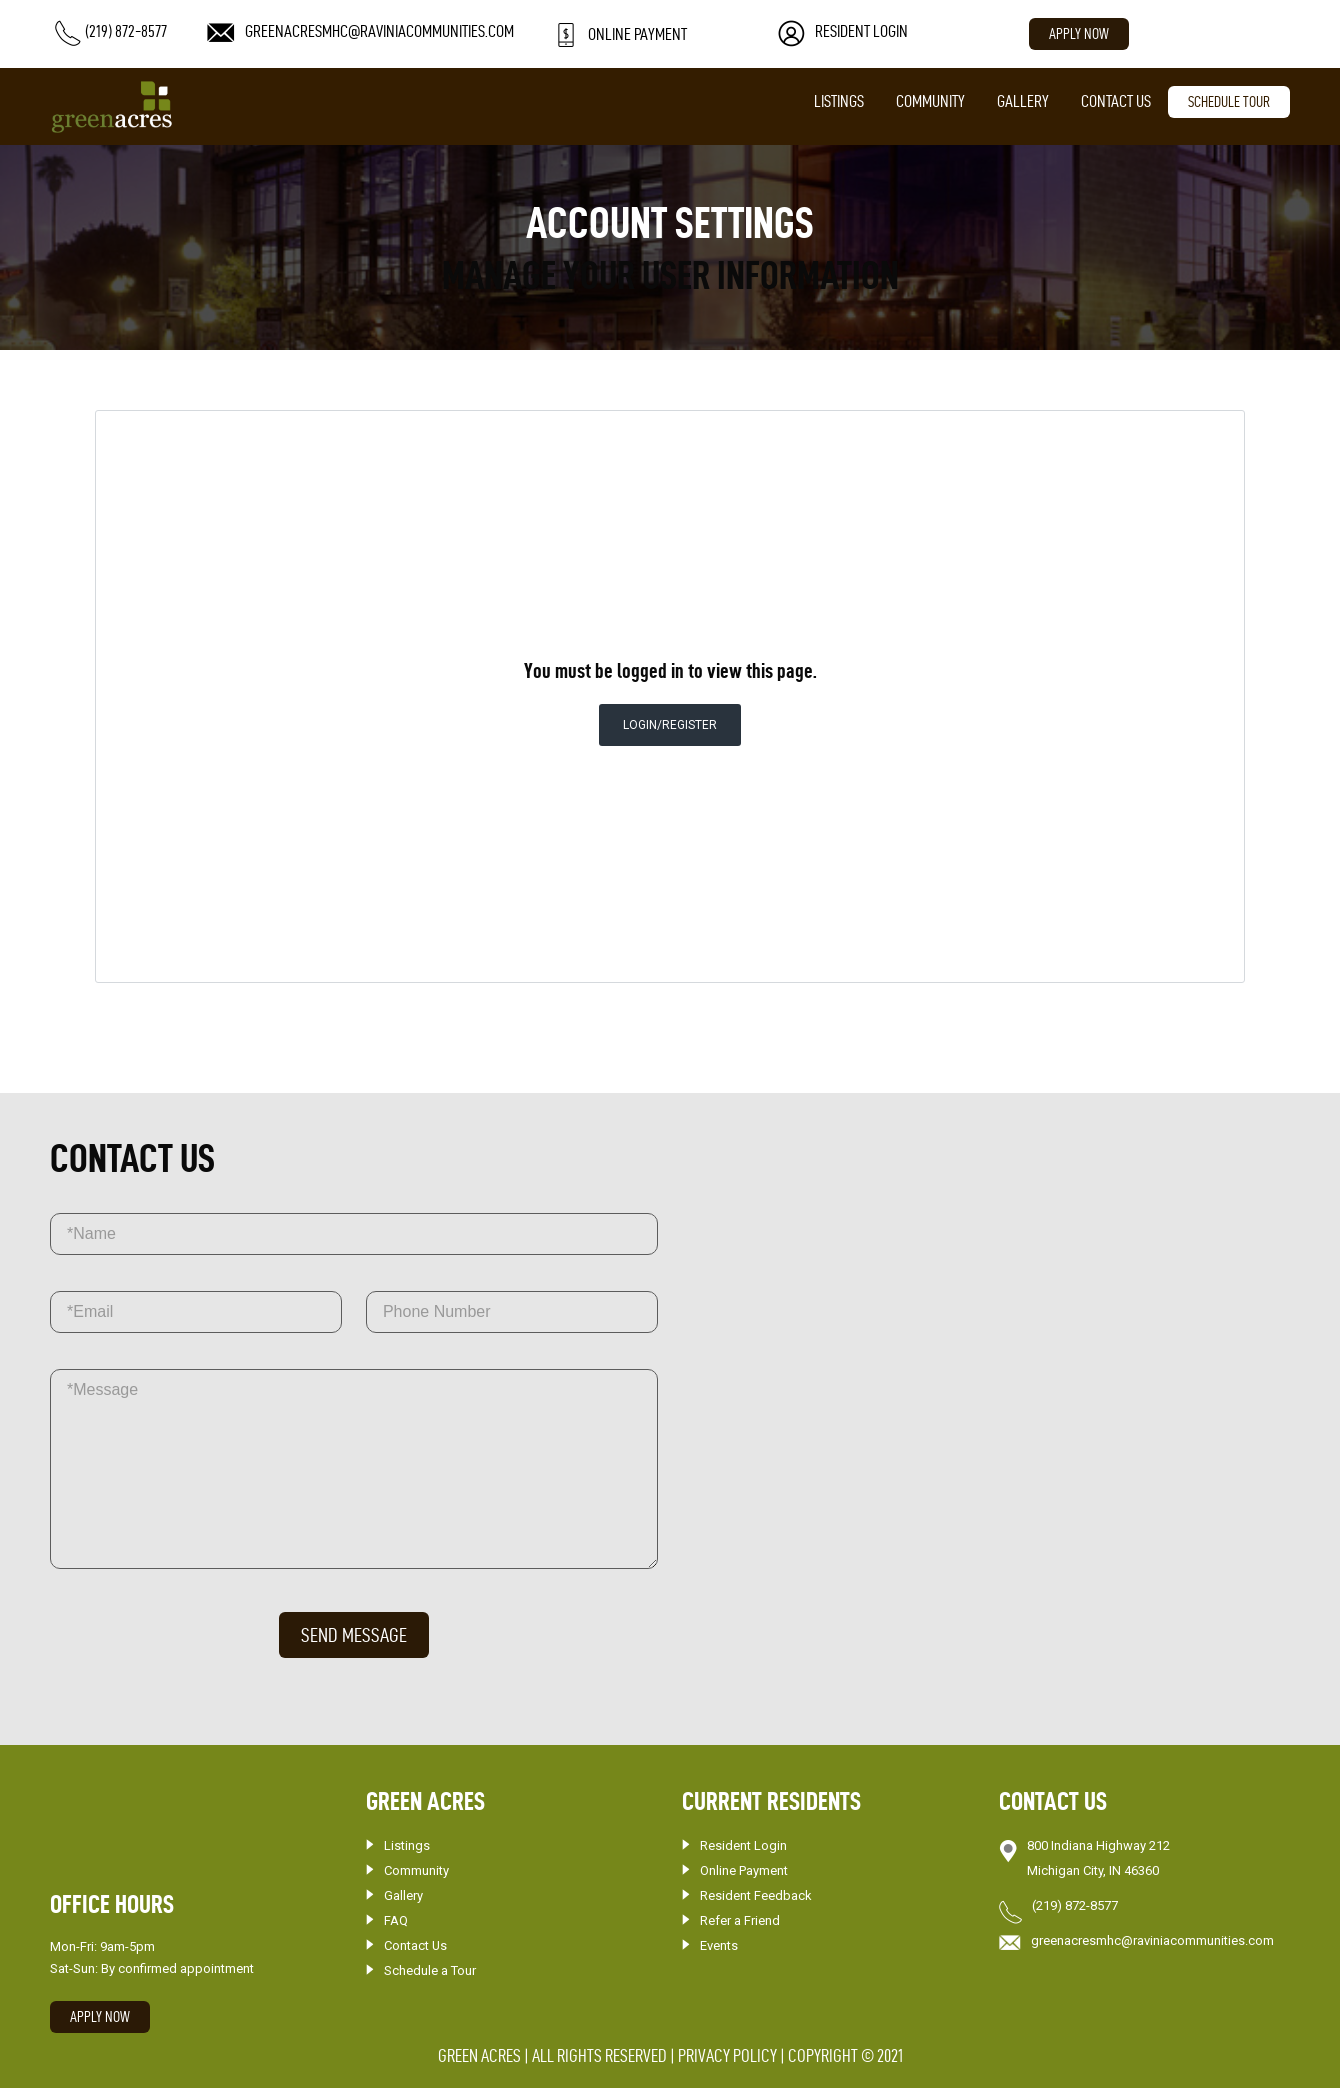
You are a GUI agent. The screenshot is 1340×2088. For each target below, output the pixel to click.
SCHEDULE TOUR (1229, 102)
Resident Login (743, 1845)
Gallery (1023, 101)
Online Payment (744, 1870)
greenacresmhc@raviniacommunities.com (1152, 1940)
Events (719, 1945)
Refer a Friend (740, 1920)
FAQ (396, 1920)
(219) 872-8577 (1075, 1905)
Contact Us (1116, 101)
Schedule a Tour (430, 1970)
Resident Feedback (756, 1895)
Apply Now (1079, 34)
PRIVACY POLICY (727, 2055)
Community (930, 101)
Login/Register (670, 725)
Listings (839, 101)
